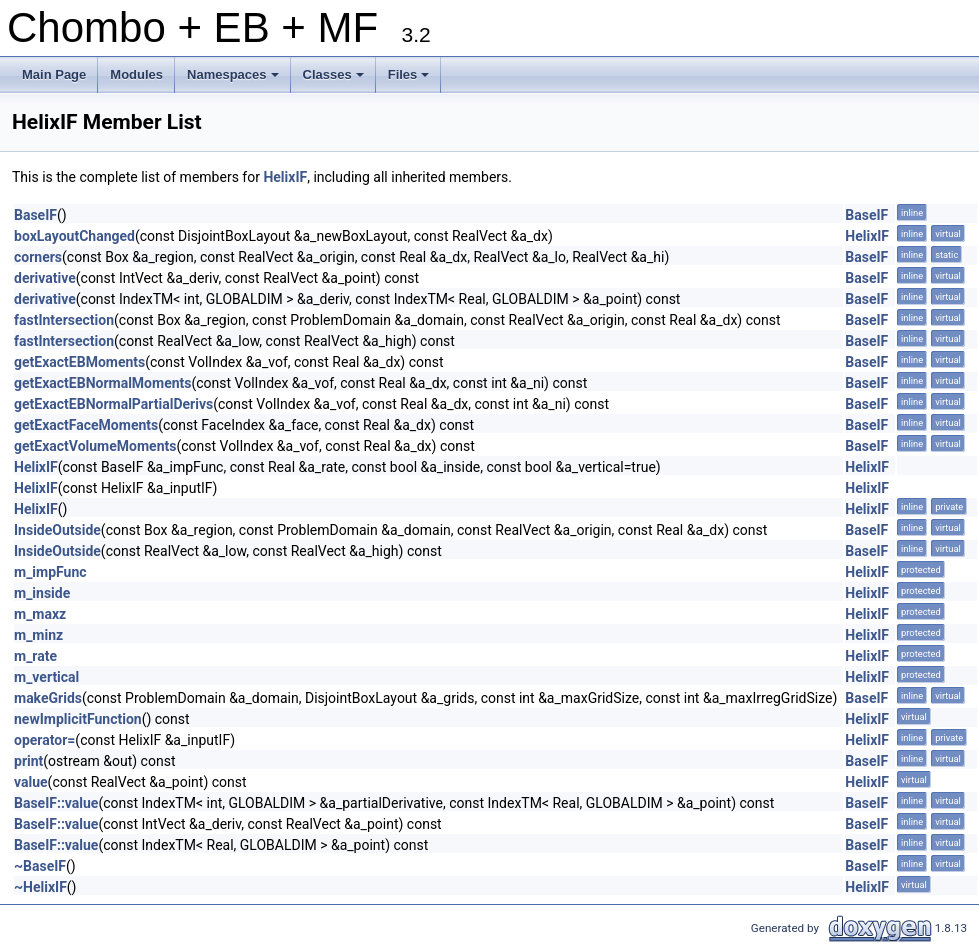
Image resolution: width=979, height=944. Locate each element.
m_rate (35, 656)
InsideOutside (57, 530)
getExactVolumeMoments (95, 446)
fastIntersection (64, 320)
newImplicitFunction (78, 719)
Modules (136, 74)
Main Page (54, 74)
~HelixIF (40, 887)
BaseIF (35, 215)
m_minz (38, 635)
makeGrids (48, 698)
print (28, 761)
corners (38, 257)
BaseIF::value (56, 803)
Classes (335, 80)
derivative (45, 278)
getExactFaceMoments (86, 425)
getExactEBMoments (79, 362)
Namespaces (234, 80)
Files (410, 80)
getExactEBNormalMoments (102, 383)
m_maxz (40, 614)
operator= (44, 740)
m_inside (42, 593)
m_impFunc (50, 572)
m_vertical (46, 677)
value (31, 782)
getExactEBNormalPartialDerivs (113, 404)
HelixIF (285, 177)
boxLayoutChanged (74, 236)
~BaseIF (40, 866)
